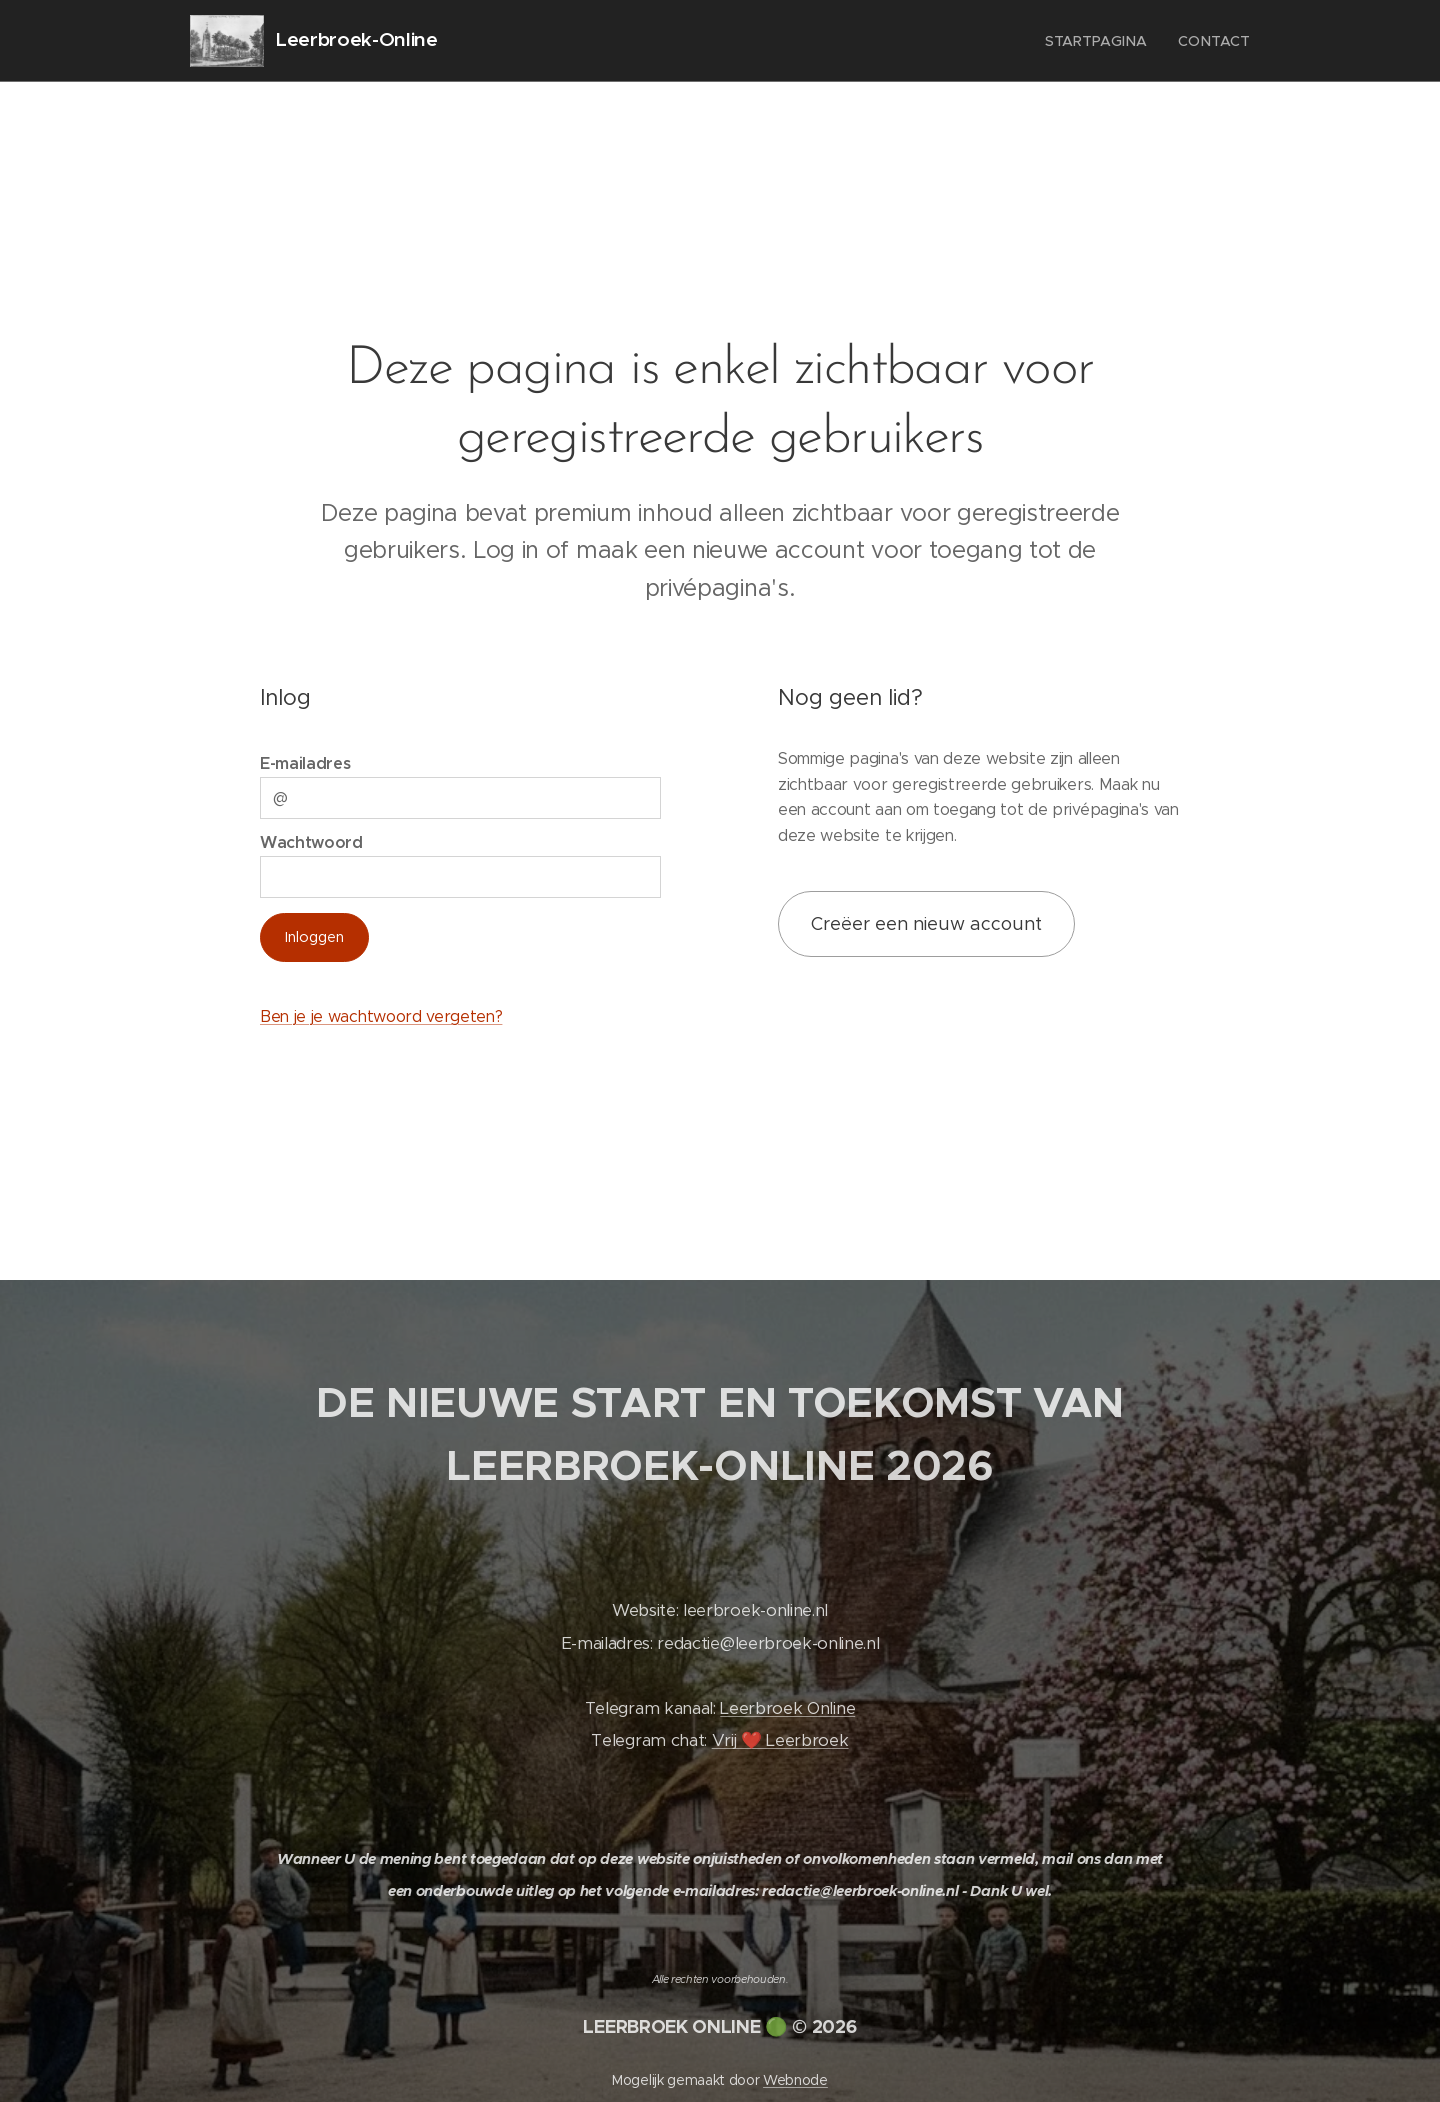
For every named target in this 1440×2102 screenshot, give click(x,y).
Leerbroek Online (787, 1708)
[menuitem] (1100, 41)
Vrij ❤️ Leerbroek (780, 1740)
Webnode (795, 2080)
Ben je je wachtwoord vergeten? (381, 1016)
